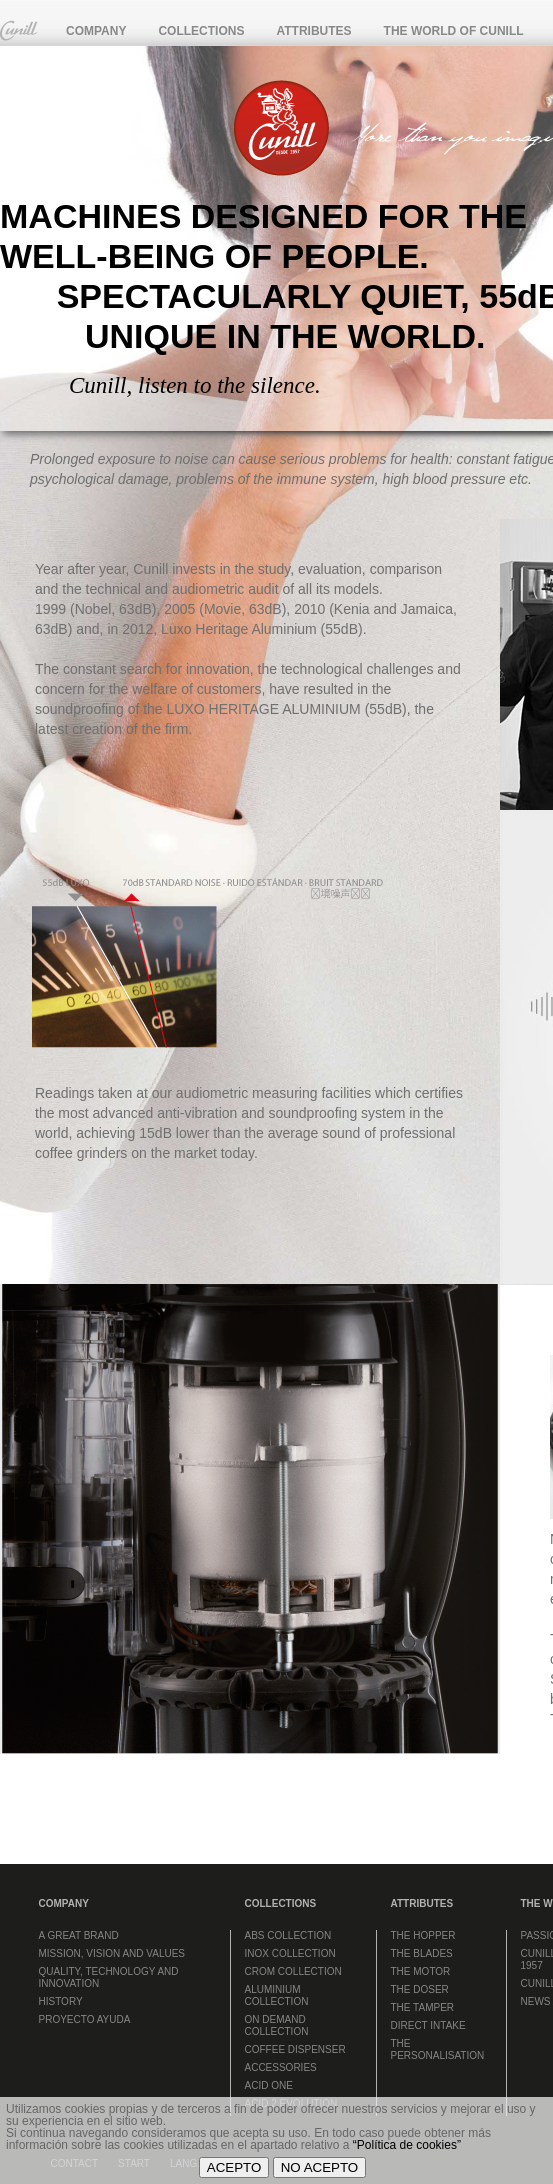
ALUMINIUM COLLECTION (277, 1995)
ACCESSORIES (281, 2067)
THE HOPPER (423, 1935)
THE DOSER (420, 1989)
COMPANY (96, 31)
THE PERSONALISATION (438, 2049)
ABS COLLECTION (288, 1935)
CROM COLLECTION (293, 1971)
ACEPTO (234, 2167)
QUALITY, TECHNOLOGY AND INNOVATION (109, 1977)
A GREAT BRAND (79, 1935)
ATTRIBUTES (313, 31)
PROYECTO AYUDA (85, 2019)
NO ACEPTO (320, 2167)
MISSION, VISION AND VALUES (112, 1953)
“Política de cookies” (407, 2145)
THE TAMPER (423, 2007)
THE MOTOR (421, 1971)
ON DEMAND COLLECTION (277, 2025)
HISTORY (61, 2001)
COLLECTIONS (201, 31)
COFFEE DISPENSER (295, 2049)
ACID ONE (269, 2085)
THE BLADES (422, 1953)
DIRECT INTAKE (428, 2025)
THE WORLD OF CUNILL (454, 31)
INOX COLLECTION (290, 1953)
